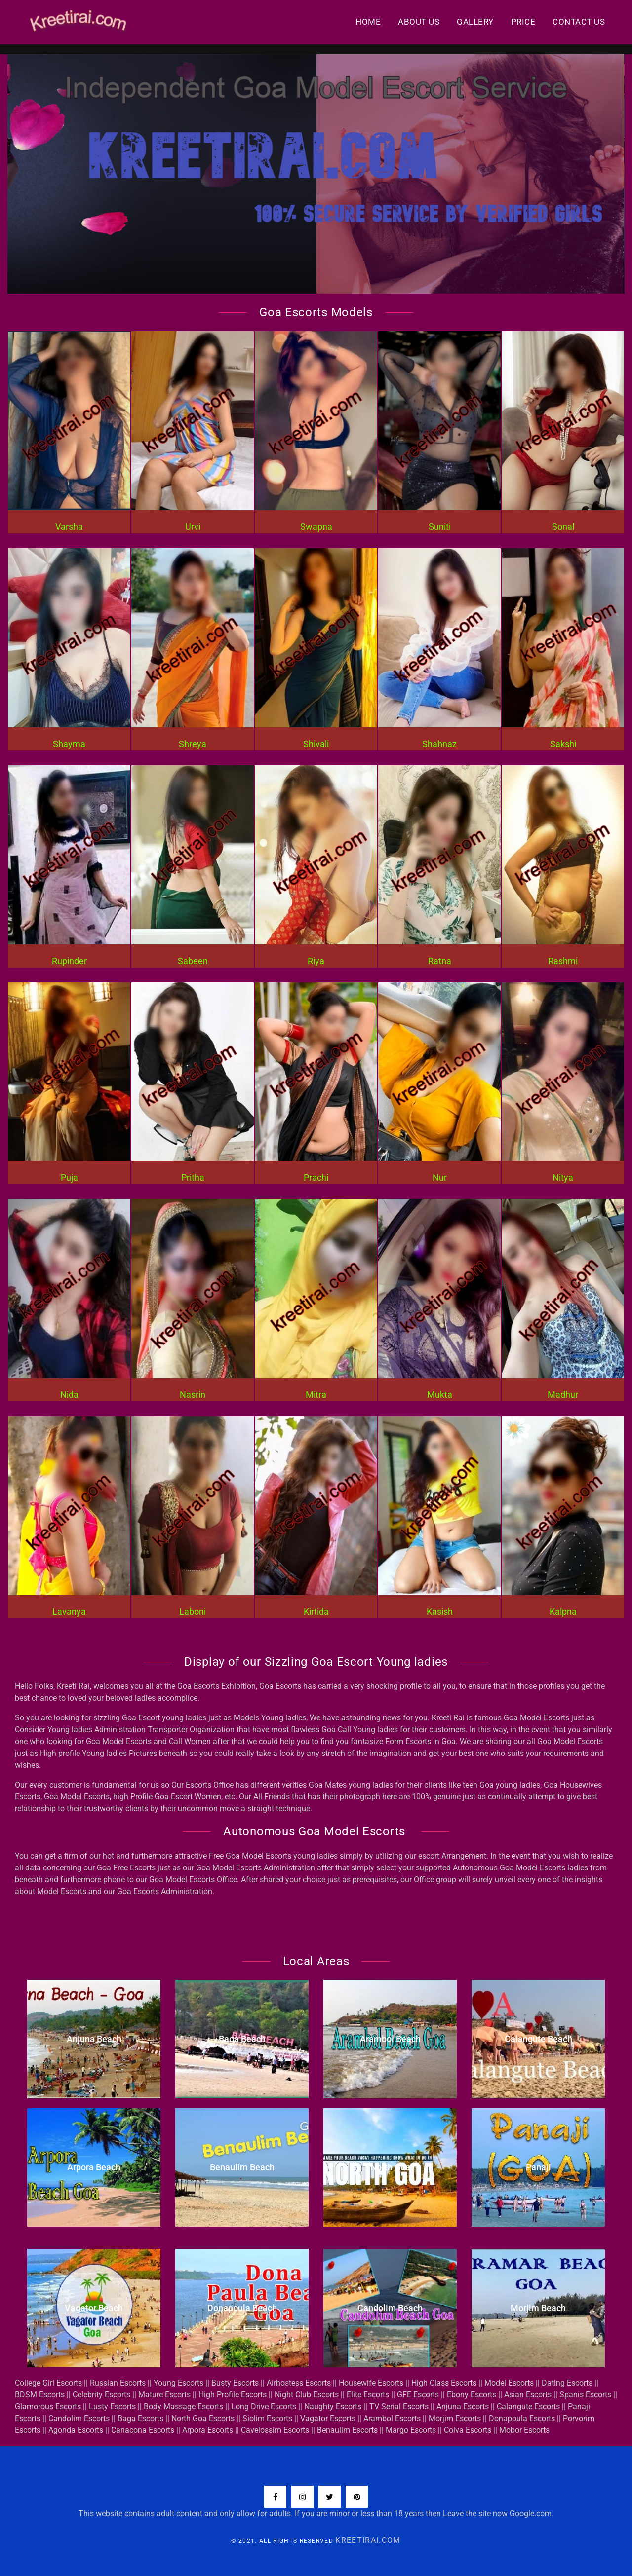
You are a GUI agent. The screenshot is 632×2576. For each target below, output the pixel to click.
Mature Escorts (164, 2394)
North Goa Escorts (203, 2418)
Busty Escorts (235, 2383)
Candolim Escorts (79, 2418)
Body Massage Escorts (183, 2406)
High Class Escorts (443, 2383)
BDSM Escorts (40, 2394)
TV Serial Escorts (399, 2406)
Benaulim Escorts (347, 2430)
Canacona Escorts (142, 2430)
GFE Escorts (418, 2394)
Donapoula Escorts (522, 2418)
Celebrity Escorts (101, 2394)
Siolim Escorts (267, 2418)
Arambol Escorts (392, 2418)
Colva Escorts (467, 2430)
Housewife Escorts (371, 2383)
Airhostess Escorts (299, 2383)
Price (523, 22)
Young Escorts (178, 2383)
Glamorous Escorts (48, 2406)
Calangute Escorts (528, 2406)
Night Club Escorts (307, 2394)
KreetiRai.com (367, 2540)
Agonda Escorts (75, 2430)
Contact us (579, 22)
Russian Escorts (118, 2383)
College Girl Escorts (48, 2383)
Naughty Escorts (332, 2406)
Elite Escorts (368, 2394)
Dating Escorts (567, 2383)
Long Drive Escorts (263, 2406)
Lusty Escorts (112, 2406)
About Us (418, 22)
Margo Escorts (411, 2430)
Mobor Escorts (524, 2430)
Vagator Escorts (328, 2418)
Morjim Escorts (455, 2418)
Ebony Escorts (471, 2394)
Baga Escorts (140, 2418)
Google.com (531, 2513)
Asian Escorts (528, 2394)
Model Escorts (509, 2383)
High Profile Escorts (232, 2394)
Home (368, 22)
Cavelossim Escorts (275, 2430)
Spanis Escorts (585, 2394)
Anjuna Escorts (462, 2406)
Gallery (475, 22)
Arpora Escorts (207, 2430)
